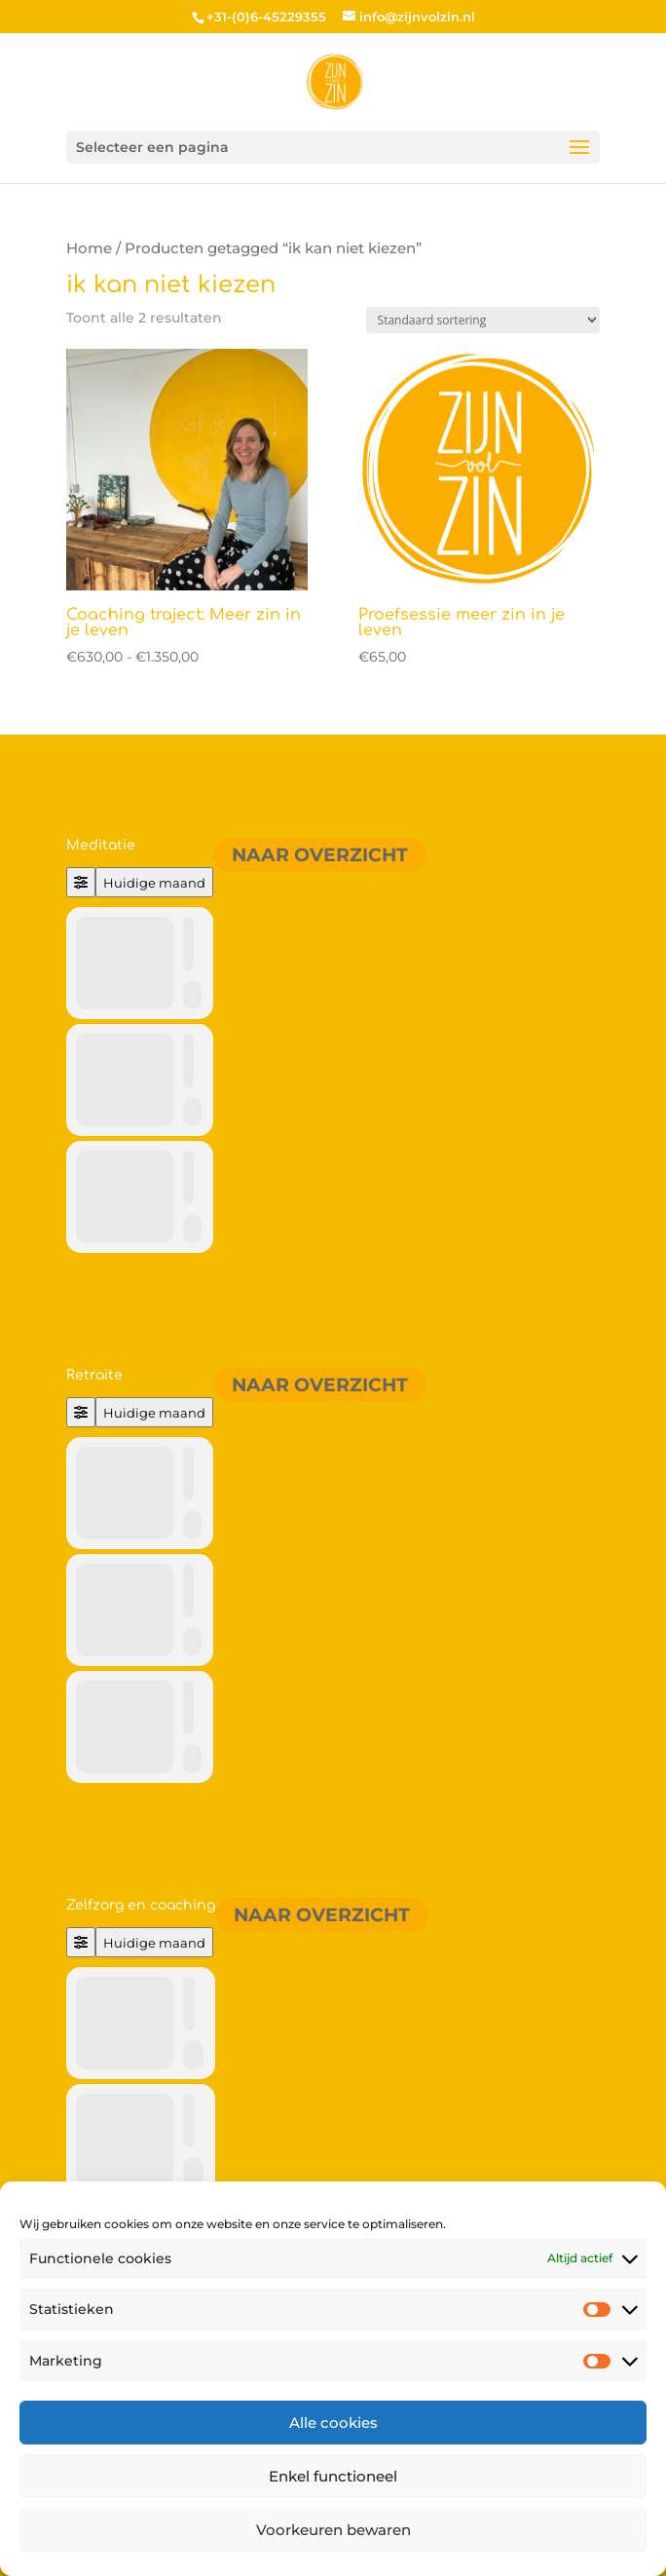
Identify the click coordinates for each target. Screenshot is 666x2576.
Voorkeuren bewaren (333, 2529)
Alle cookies (333, 2422)
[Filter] (80, 882)
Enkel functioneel (333, 2476)
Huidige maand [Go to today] (154, 882)
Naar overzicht (320, 855)
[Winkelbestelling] (483, 320)
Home (89, 248)
